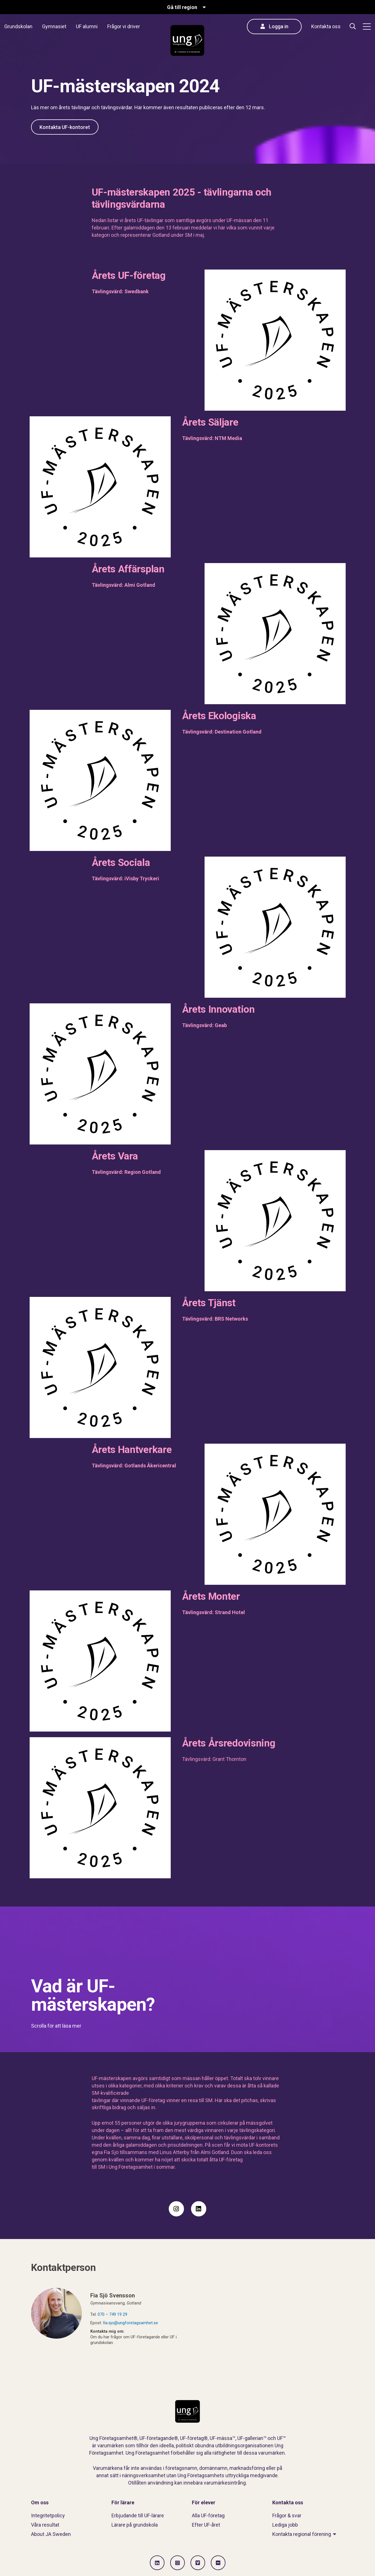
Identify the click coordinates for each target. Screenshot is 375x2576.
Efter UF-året (206, 2525)
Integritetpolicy (48, 2515)
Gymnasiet (54, 26)
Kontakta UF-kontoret (65, 127)
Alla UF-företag (208, 2515)
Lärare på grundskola (134, 2525)
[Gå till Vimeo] (197, 2562)
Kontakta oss (326, 26)
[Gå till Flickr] (218, 2562)
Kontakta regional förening (301, 2534)
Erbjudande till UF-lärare (137, 2515)
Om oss (40, 2502)
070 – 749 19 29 (112, 2314)
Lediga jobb (285, 2525)
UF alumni (87, 26)
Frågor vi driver (123, 26)
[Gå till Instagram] (177, 2562)
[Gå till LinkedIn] (157, 2562)
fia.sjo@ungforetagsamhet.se (130, 2322)
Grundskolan (18, 26)
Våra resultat (45, 2525)
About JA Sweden (51, 2534)
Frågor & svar (286, 2515)
